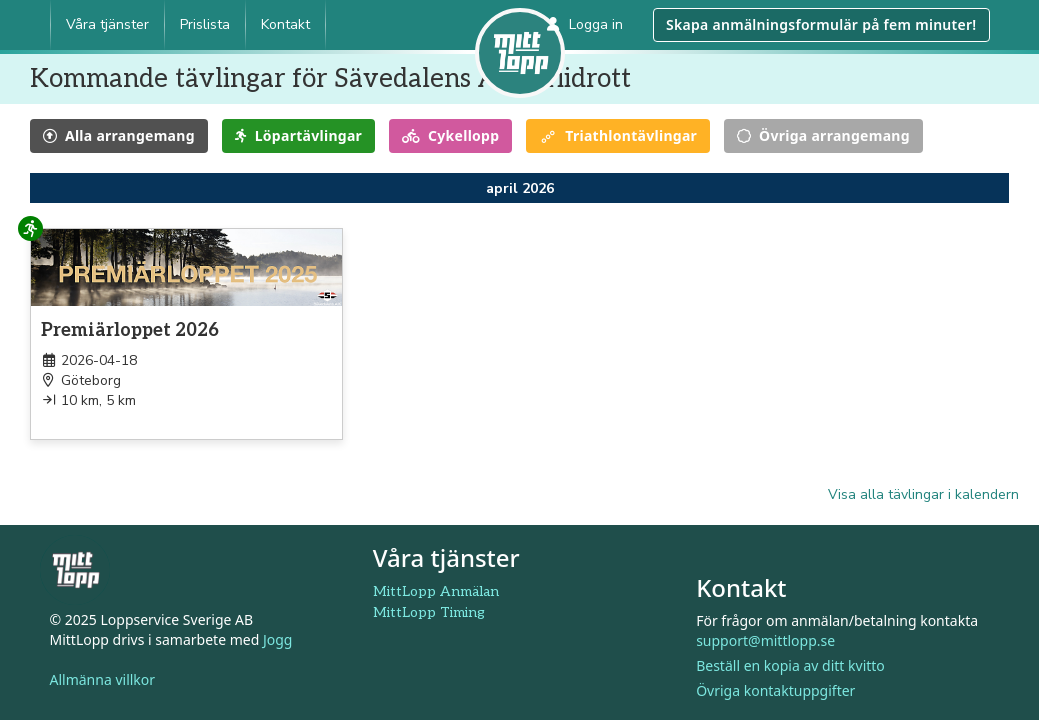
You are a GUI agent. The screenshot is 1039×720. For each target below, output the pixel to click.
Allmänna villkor (103, 679)
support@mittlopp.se (765, 640)
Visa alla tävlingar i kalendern (923, 494)
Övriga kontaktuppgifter (775, 690)
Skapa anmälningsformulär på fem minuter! (821, 24)
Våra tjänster (107, 24)
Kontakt (285, 24)
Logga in (585, 24)
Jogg (278, 639)
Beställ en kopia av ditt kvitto (790, 665)
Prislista (205, 24)
